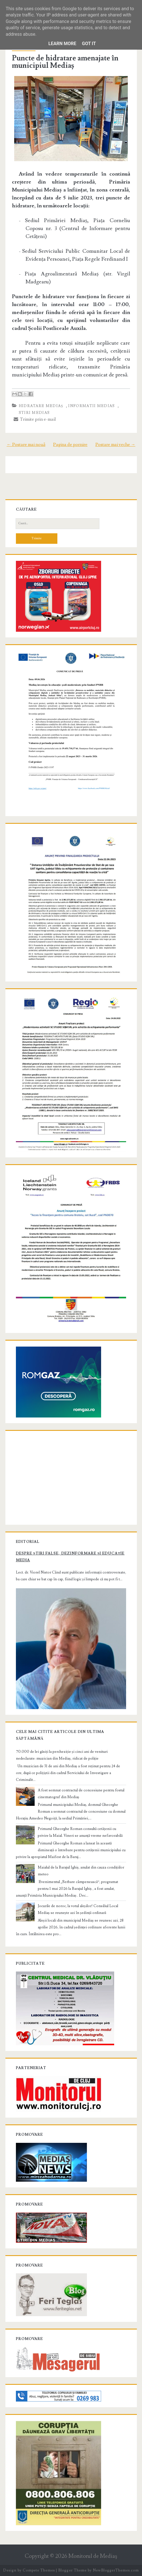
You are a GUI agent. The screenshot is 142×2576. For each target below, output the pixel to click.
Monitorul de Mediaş (92, 2556)
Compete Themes (39, 2570)
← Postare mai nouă (26, 444)
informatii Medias (91, 406)
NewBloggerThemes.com (116, 2570)
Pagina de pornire (70, 444)
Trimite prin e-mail (35, 419)
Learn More (62, 43)
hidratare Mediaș (41, 406)
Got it (89, 43)
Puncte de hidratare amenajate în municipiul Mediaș (65, 61)
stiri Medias (34, 412)
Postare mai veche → (115, 444)
